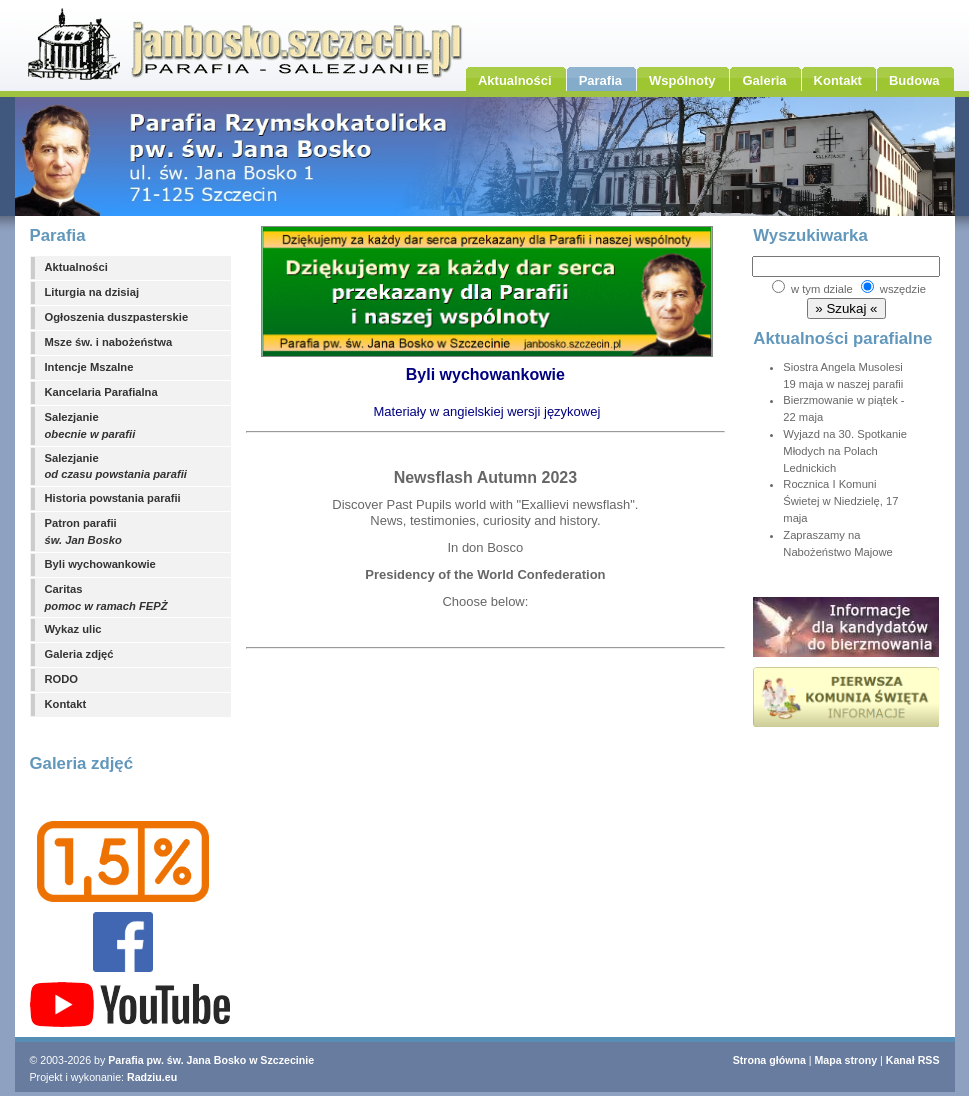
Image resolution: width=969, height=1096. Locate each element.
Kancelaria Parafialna (101, 392)
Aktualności (76, 267)
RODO (62, 679)
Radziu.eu (152, 1077)
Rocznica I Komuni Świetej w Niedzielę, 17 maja (840, 501)
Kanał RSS (913, 1060)
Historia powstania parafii (113, 498)
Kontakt (66, 704)
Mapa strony (846, 1060)
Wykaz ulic (73, 629)
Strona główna (769, 1060)
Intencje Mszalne (89, 367)
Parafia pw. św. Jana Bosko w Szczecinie (211, 1060)
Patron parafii (83, 531)
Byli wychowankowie (100, 564)
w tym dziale (822, 289)
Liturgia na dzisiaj (92, 292)
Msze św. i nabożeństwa (109, 342)
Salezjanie (90, 425)
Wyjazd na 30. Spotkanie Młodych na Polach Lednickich (845, 451)
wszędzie (903, 289)
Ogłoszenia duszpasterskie (117, 317)
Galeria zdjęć (79, 654)
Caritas (106, 597)
